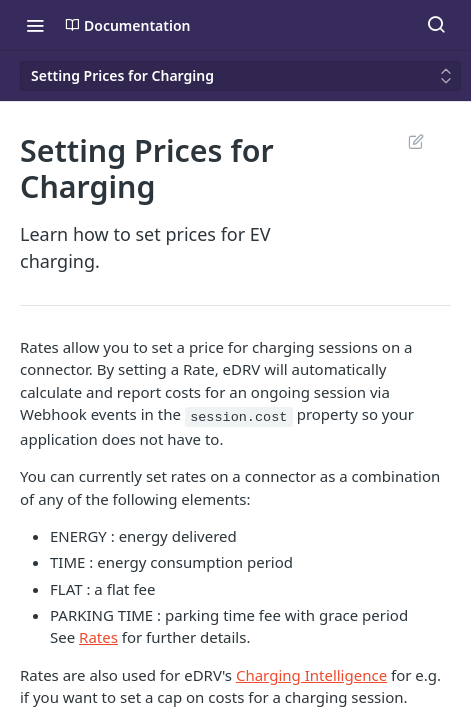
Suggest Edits (415, 141)
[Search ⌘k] (436, 25)
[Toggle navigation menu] (35, 25)
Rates (98, 637)
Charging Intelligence (311, 675)
